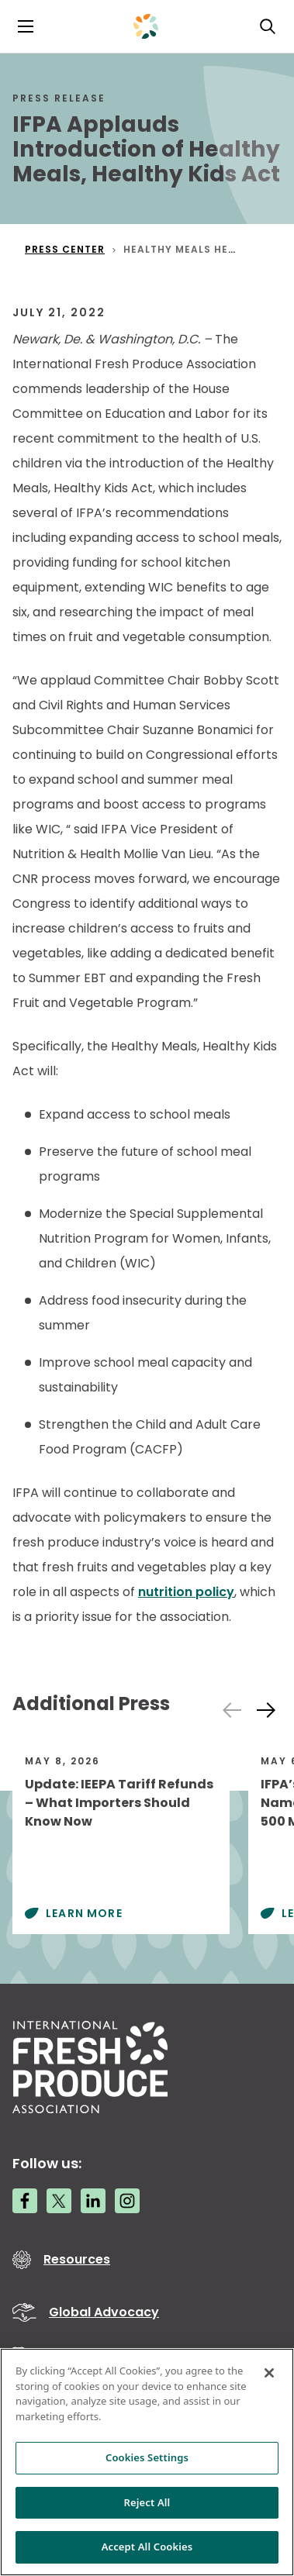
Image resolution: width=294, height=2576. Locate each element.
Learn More (84, 1913)
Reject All (147, 2502)
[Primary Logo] (145, 26)
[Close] (269, 2373)
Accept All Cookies (147, 2547)
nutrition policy (186, 1592)
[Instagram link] (127, 2200)
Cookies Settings (147, 2457)
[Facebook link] (24, 2200)
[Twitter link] (59, 2200)
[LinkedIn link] (93, 2200)
